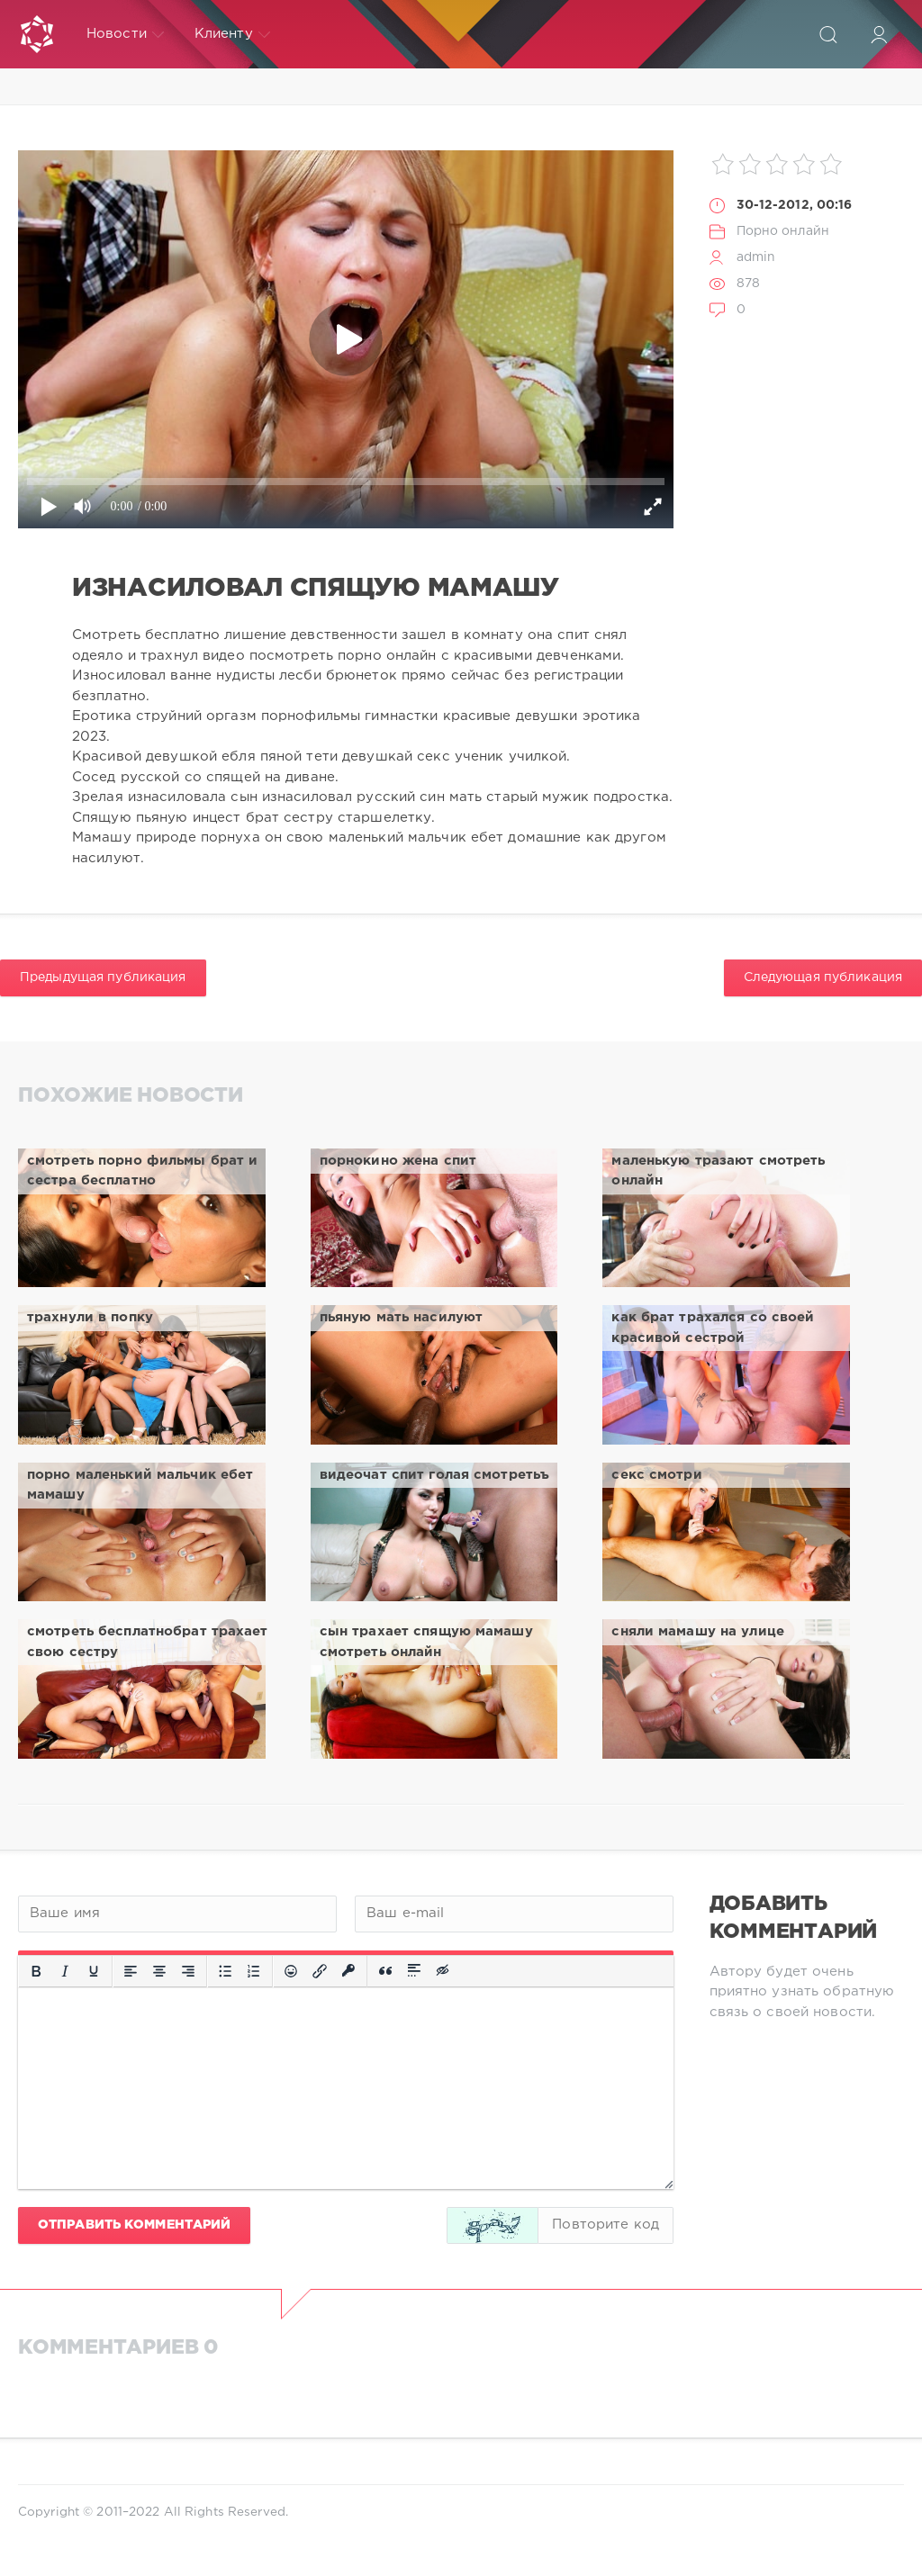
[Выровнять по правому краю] (188, 1971)
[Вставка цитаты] (385, 1971)
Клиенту (232, 34)
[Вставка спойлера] (414, 1971)
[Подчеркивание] (93, 1971)
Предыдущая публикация (103, 977)
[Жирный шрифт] (36, 1971)
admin (756, 257)
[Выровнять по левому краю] (130, 1971)
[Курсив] (64, 1971)
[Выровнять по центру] (159, 1971)
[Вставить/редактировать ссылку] (319, 1971)
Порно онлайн (783, 231)
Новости (125, 34)
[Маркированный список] (225, 1971)
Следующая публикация (823, 977)
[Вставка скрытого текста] (443, 1971)
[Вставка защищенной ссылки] (348, 1971)
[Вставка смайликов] (290, 1971)
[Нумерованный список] (254, 1971)
